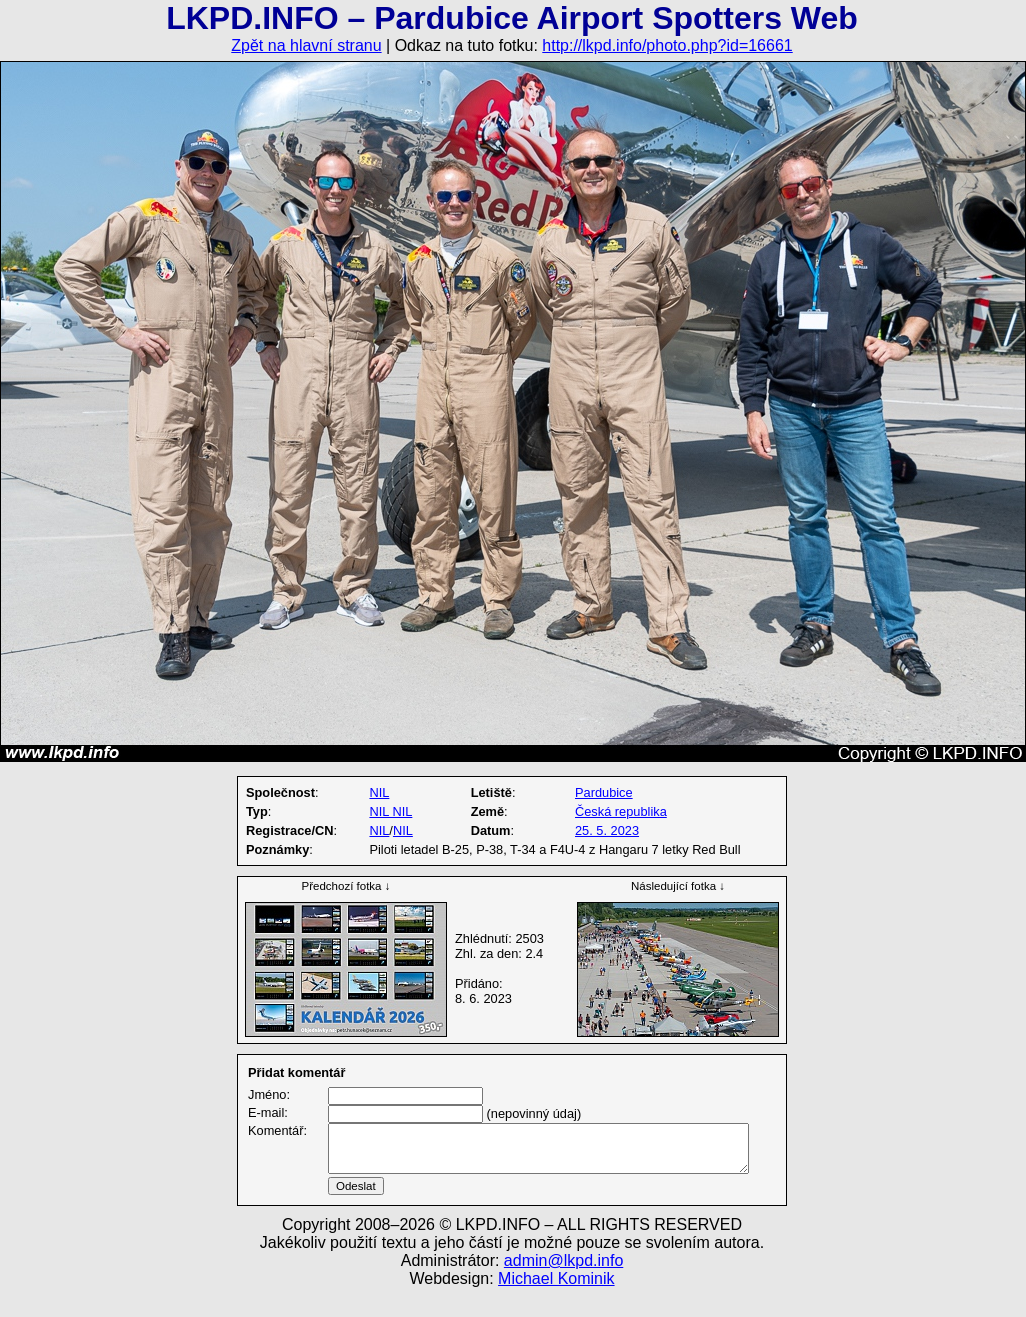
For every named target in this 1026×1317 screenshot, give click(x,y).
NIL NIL (390, 811)
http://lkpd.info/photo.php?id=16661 (667, 45)
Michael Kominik (556, 1302)
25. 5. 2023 (607, 830)
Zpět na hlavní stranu (306, 45)
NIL (379, 792)
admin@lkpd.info (563, 1284)
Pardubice (604, 792)
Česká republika (621, 811)
